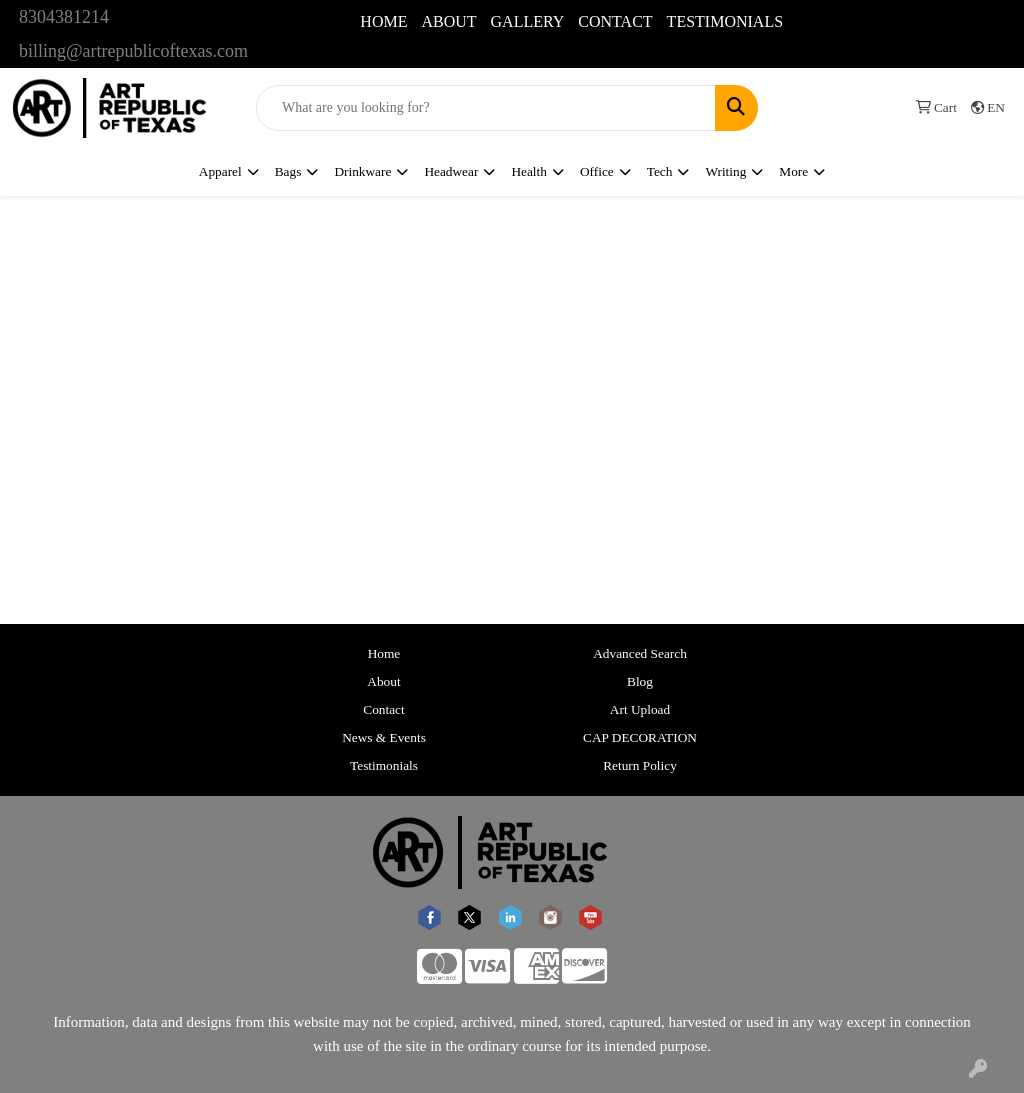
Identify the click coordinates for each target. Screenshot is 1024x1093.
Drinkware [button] (362, 171)
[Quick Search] (486, 108)
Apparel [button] (220, 171)
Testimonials (384, 765)
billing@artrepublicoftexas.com (133, 51)
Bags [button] (288, 171)
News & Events (384, 737)
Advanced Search (640, 653)
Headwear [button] (451, 171)
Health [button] (529, 171)
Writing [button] (725, 171)
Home (384, 653)
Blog (640, 681)
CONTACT (615, 21)
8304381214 (64, 17)
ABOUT (448, 21)
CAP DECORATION (640, 737)
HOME (383, 21)
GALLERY (528, 21)
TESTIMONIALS (725, 21)
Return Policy (640, 765)
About (383, 681)
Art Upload (640, 709)
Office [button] (597, 171)
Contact (383, 709)
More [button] (793, 171)
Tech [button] (660, 171)
